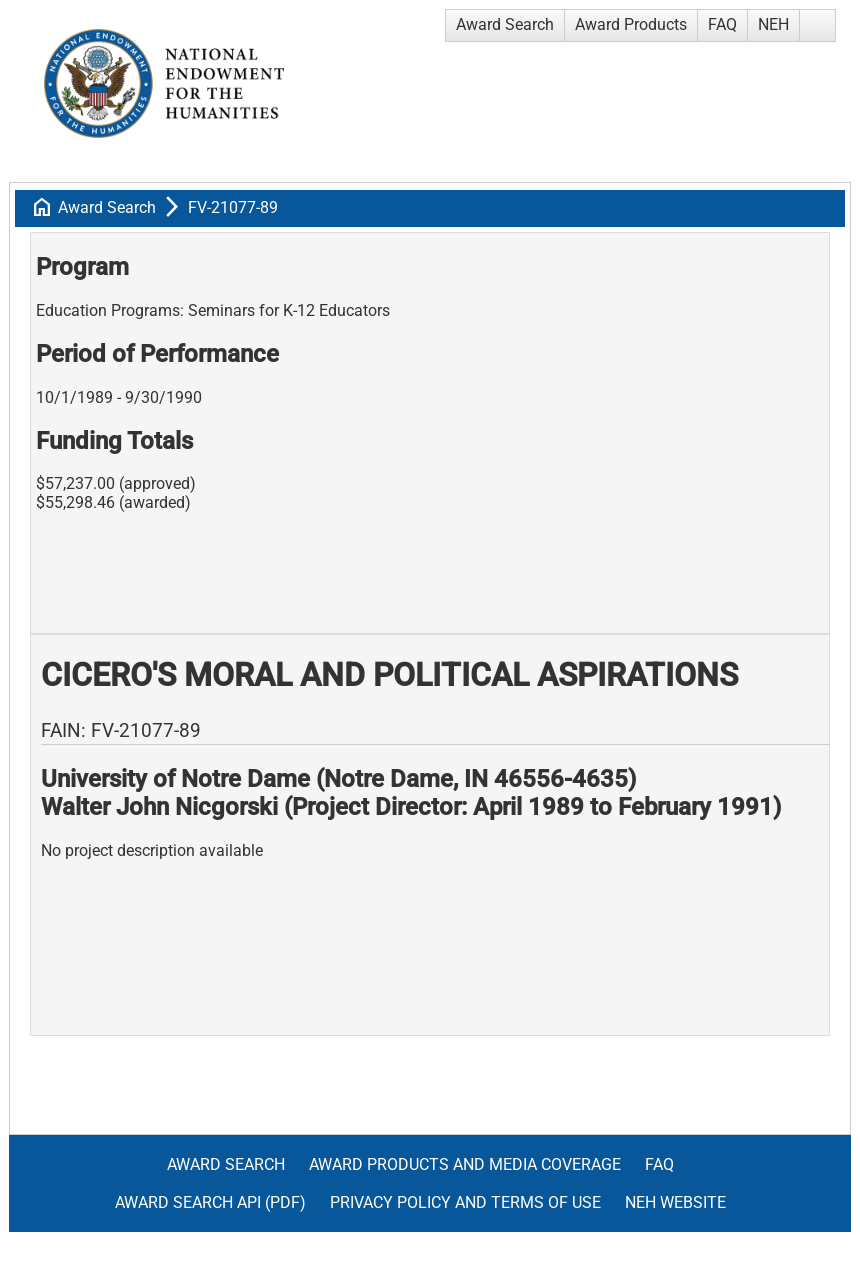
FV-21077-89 (233, 207)
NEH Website (675, 1202)
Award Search (505, 24)
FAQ (722, 24)
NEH (773, 24)
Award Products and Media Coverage (465, 1164)
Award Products (631, 24)
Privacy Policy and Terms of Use (465, 1202)
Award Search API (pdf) (210, 1202)
